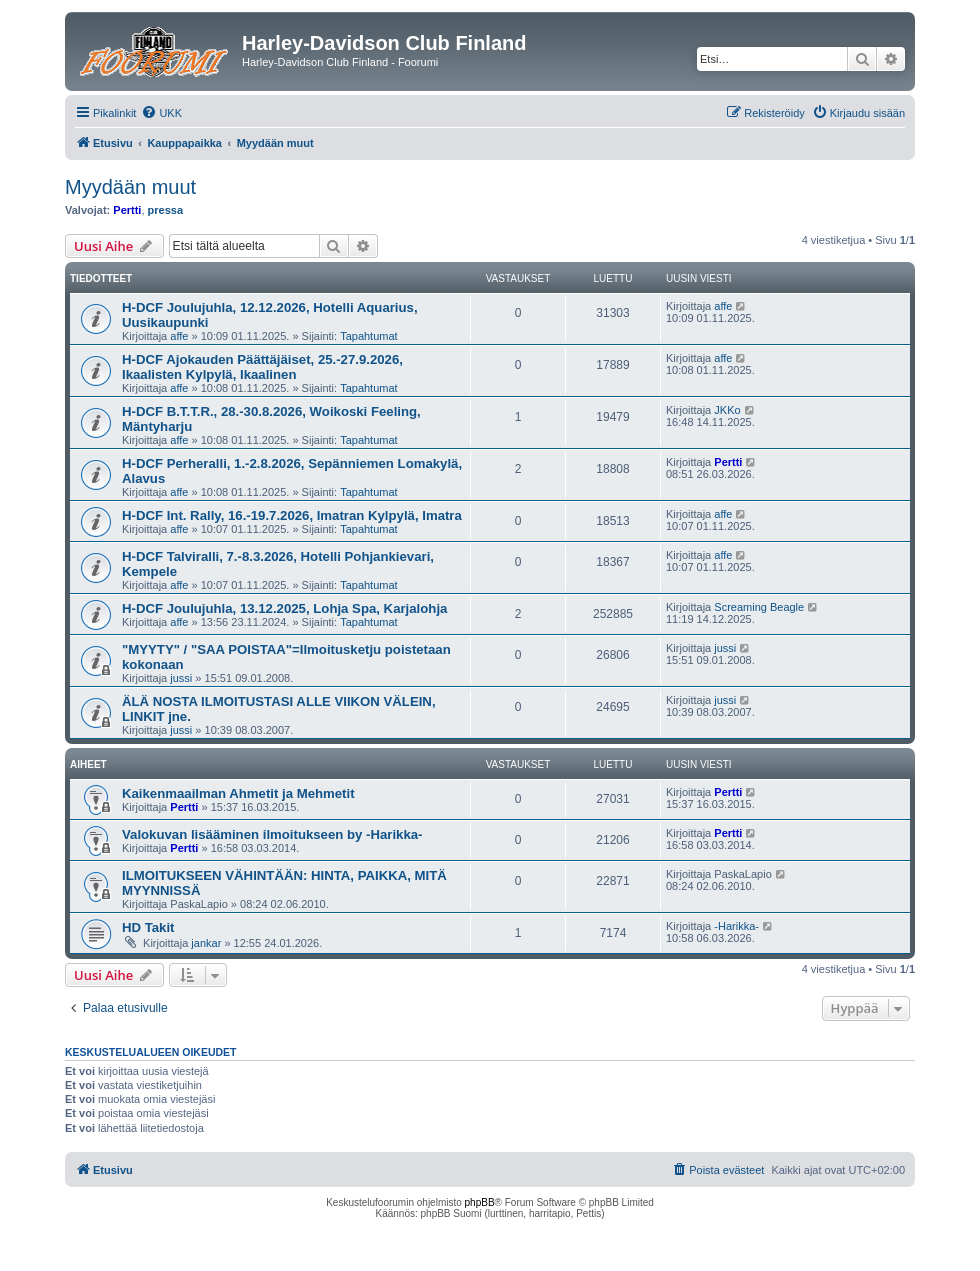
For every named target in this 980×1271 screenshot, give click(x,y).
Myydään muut (130, 187)
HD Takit (148, 927)
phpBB (480, 1202)
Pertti (127, 210)
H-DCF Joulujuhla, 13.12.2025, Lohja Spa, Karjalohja (284, 608)
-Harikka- (736, 926)
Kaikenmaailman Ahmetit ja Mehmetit (238, 793)
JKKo (727, 410)
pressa (165, 210)
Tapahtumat (368, 336)
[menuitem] (161, 113)
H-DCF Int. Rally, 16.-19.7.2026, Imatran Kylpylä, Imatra (292, 515)
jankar (206, 943)
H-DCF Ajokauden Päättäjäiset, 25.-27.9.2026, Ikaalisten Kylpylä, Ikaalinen (262, 367)
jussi (181, 678)
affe (179, 336)
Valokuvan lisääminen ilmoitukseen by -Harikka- (272, 834)
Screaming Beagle (759, 607)
